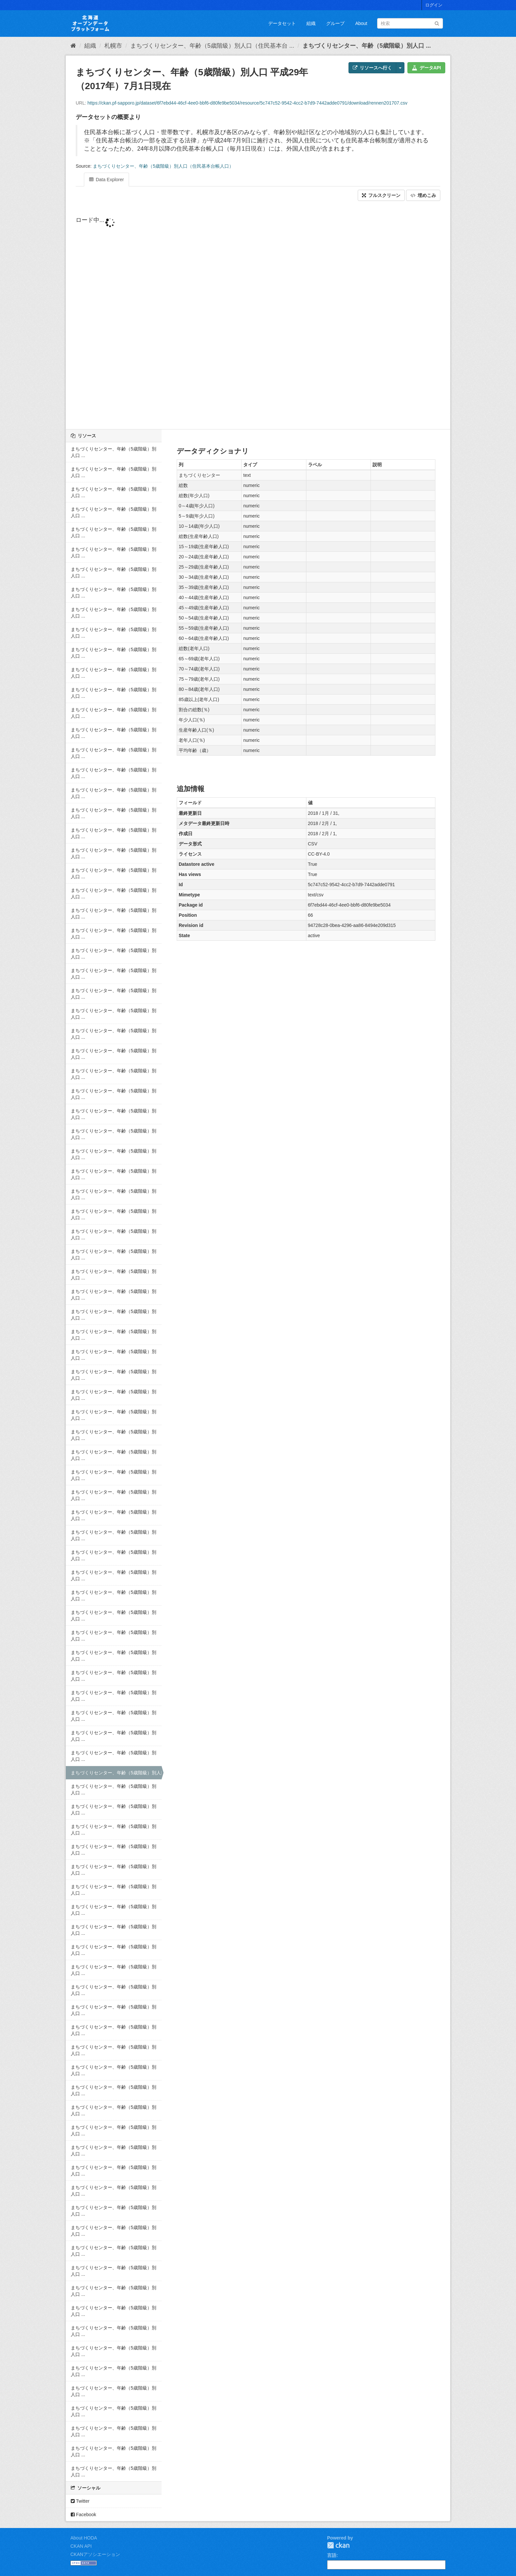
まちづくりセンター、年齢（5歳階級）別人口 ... (366, 45)
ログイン (433, 5)
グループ (335, 23)
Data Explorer (106, 179)
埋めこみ (423, 195)
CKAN (338, 2545)
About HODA (83, 2537)
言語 (331, 2555)
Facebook (83, 2514)
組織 (311, 23)
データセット (282, 23)
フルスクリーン (381, 195)
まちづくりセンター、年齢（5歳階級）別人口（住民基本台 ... (212, 45)
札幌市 (113, 45)
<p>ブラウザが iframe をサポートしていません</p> (258, 320)
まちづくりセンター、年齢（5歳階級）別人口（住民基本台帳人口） (163, 166)
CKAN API (81, 2546)
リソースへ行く (372, 67)
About (361, 23)
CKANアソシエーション (95, 2554)
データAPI (426, 67)
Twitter (80, 2501)
